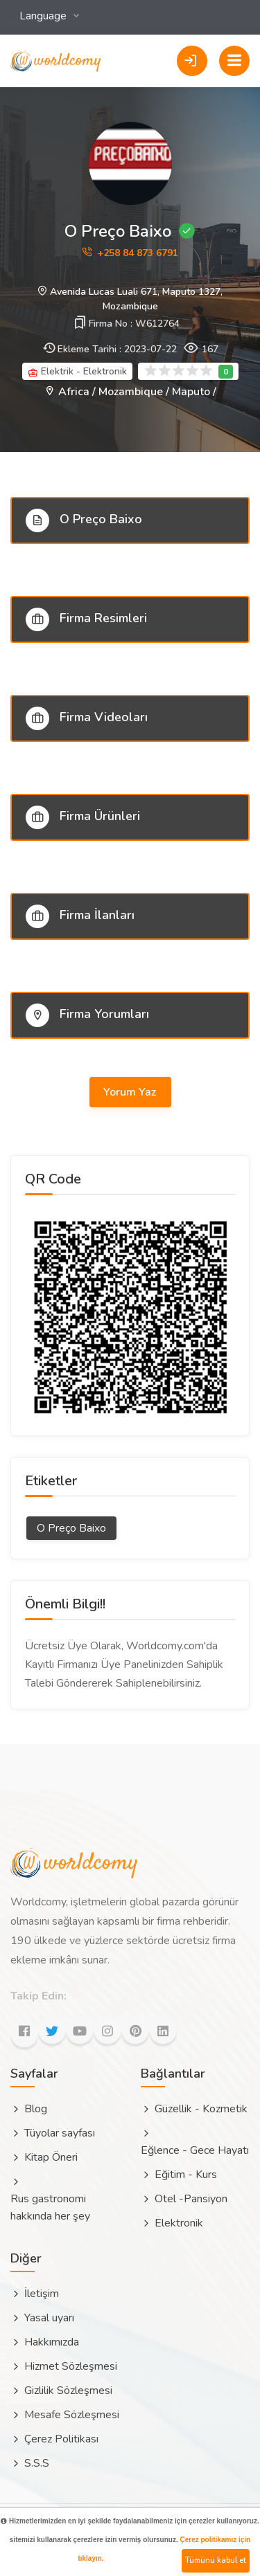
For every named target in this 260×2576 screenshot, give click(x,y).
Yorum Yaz (131, 1092)
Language (44, 16)
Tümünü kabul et (215, 2560)
